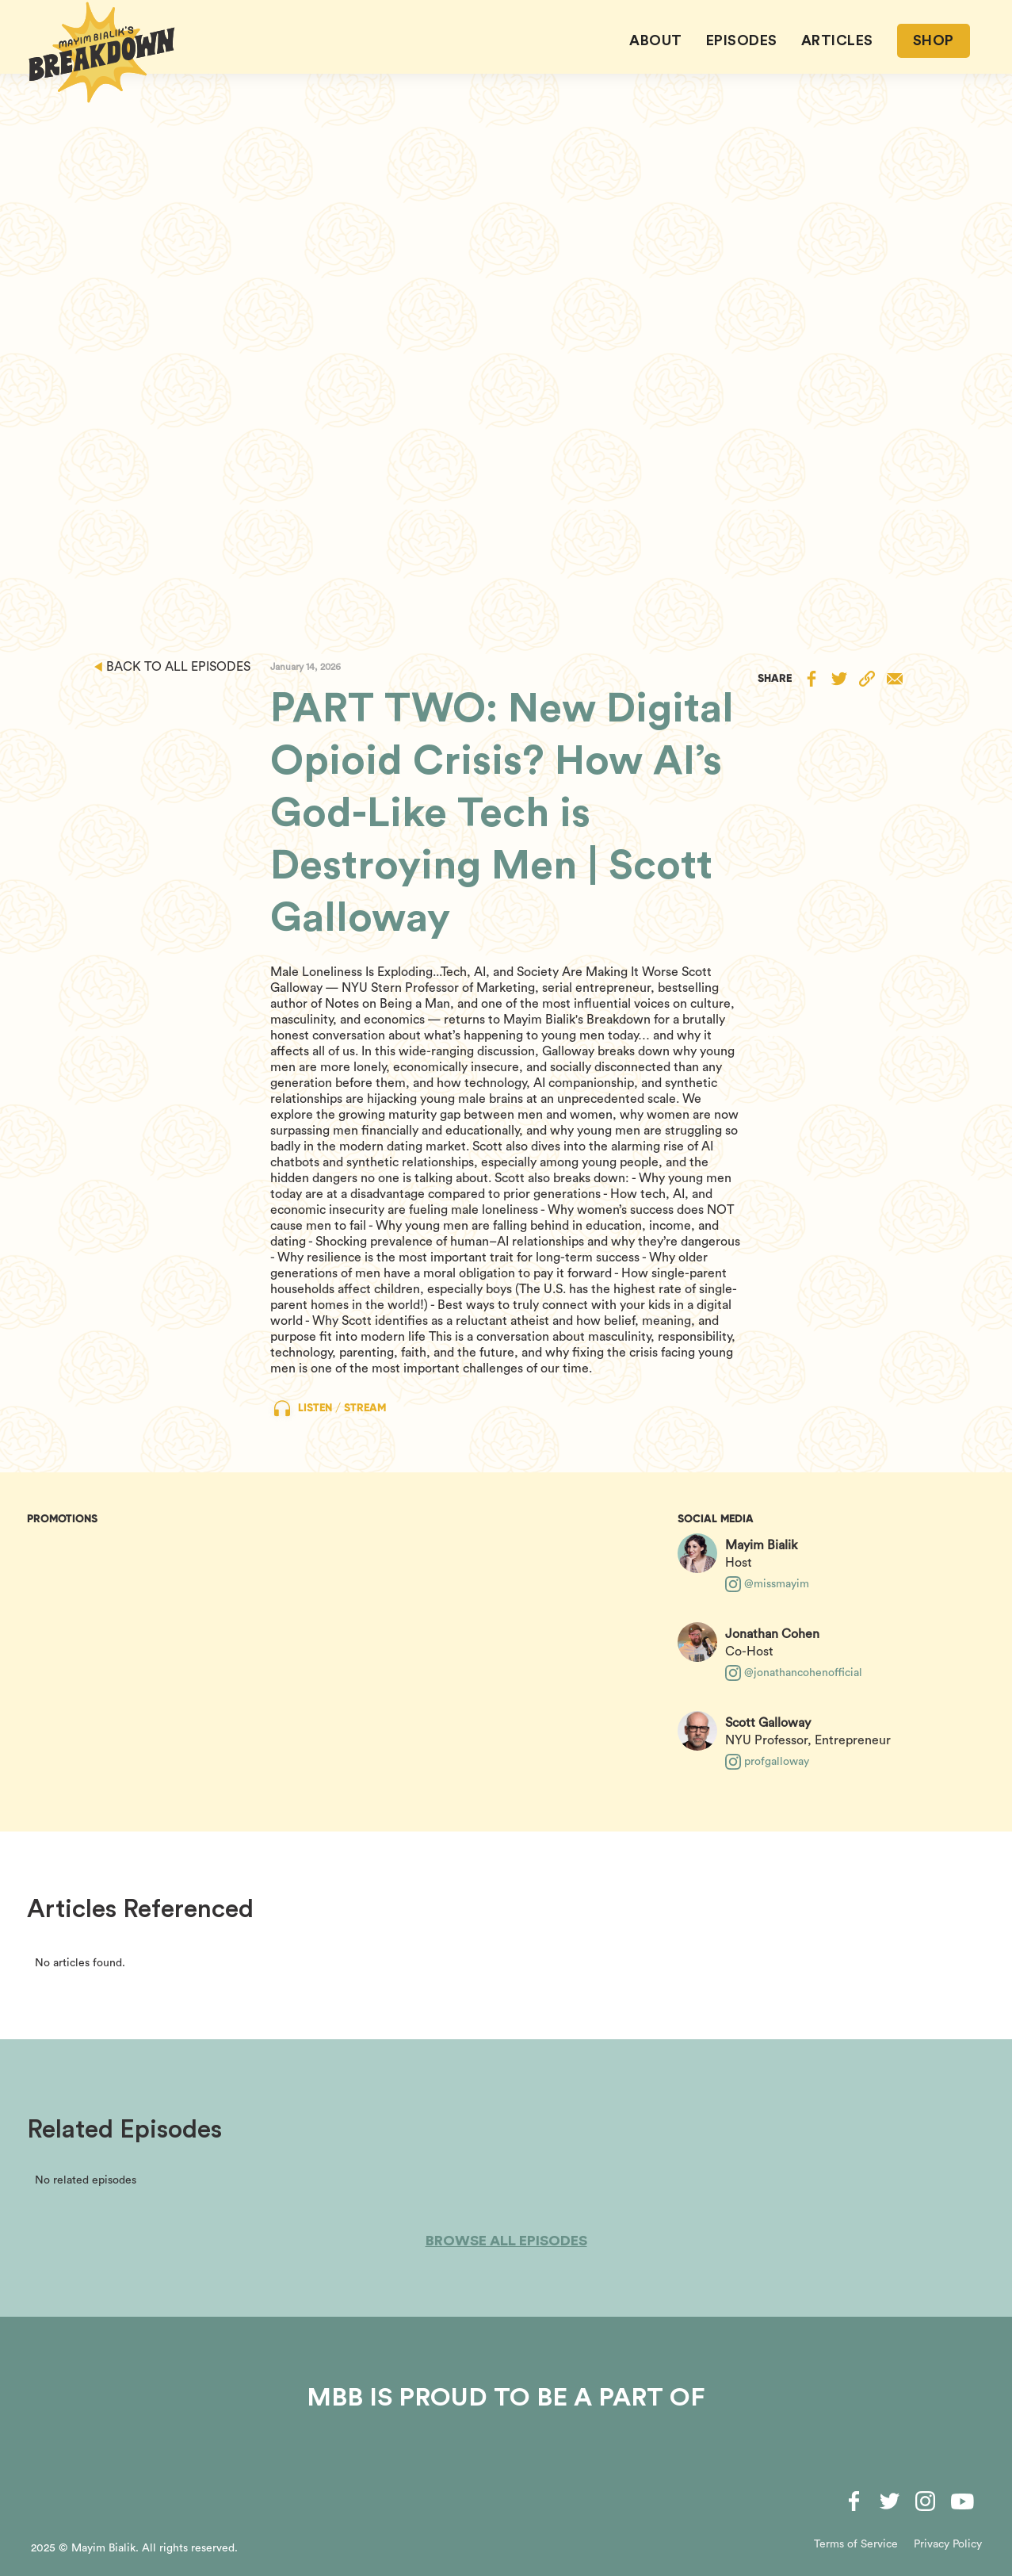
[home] (102, 52)
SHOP (933, 40)
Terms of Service (856, 2544)
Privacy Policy (948, 2544)
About (655, 40)
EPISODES (741, 40)
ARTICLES (837, 40)
